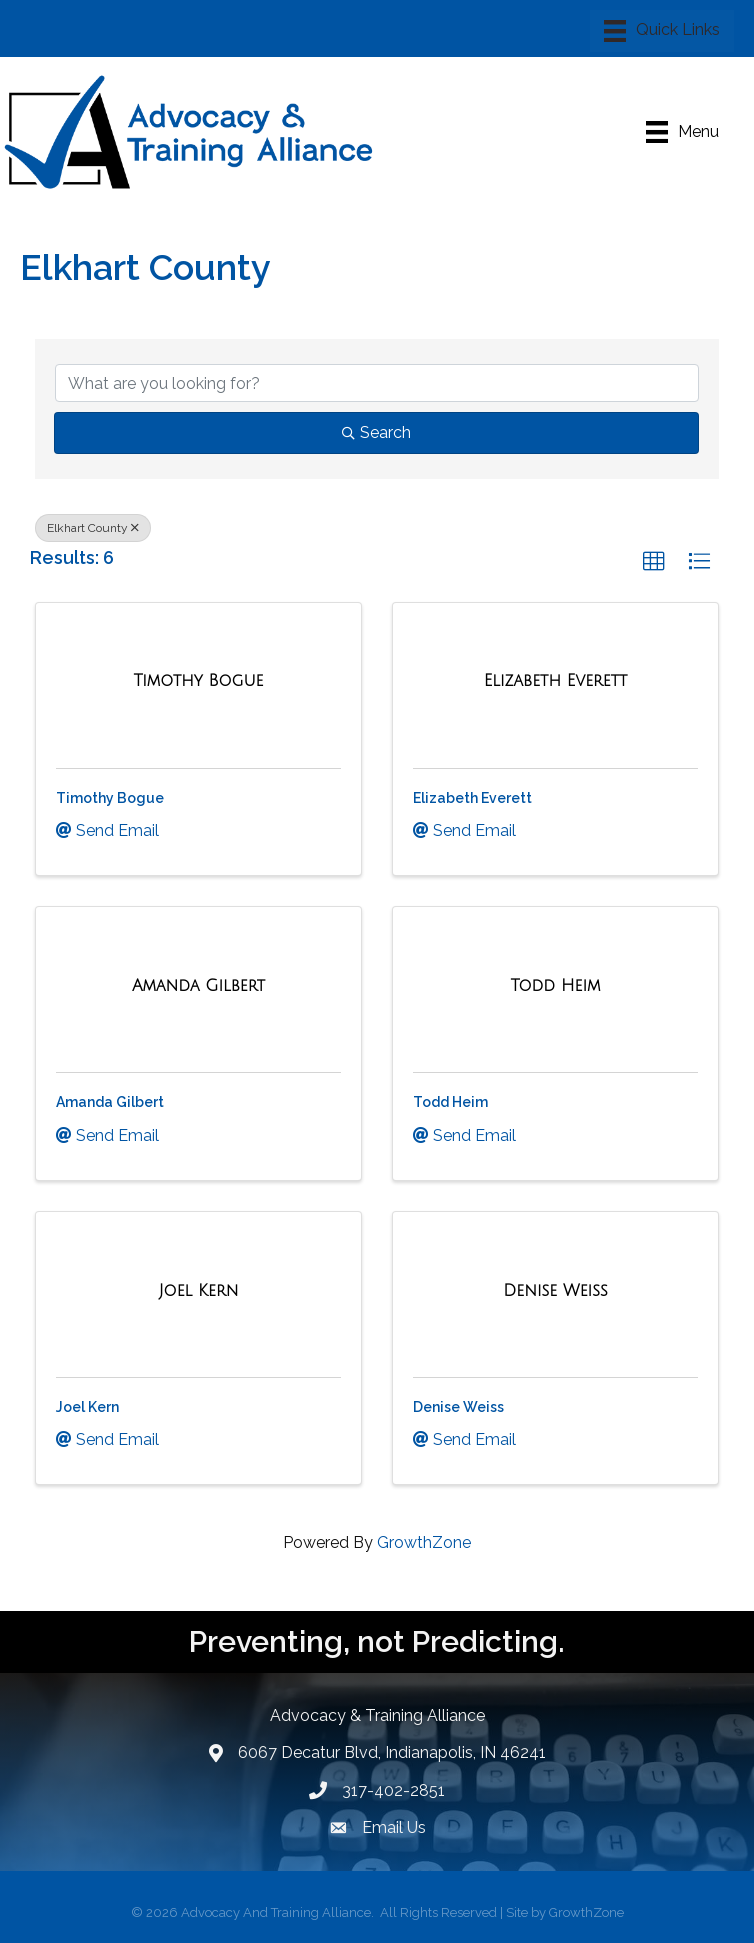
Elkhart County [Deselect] (93, 528)
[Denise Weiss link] (555, 1291)
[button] (654, 562)
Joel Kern (87, 1407)
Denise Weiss (458, 1407)
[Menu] (662, 31)
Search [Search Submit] (376, 432)
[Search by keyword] (377, 383)
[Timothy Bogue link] (198, 681)
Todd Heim (450, 1102)
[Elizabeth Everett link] (556, 681)
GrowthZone (424, 1542)
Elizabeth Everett (472, 798)
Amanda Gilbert (110, 1102)
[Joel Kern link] (199, 1291)
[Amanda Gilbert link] (198, 986)
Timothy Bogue (110, 798)
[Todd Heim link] (555, 986)
